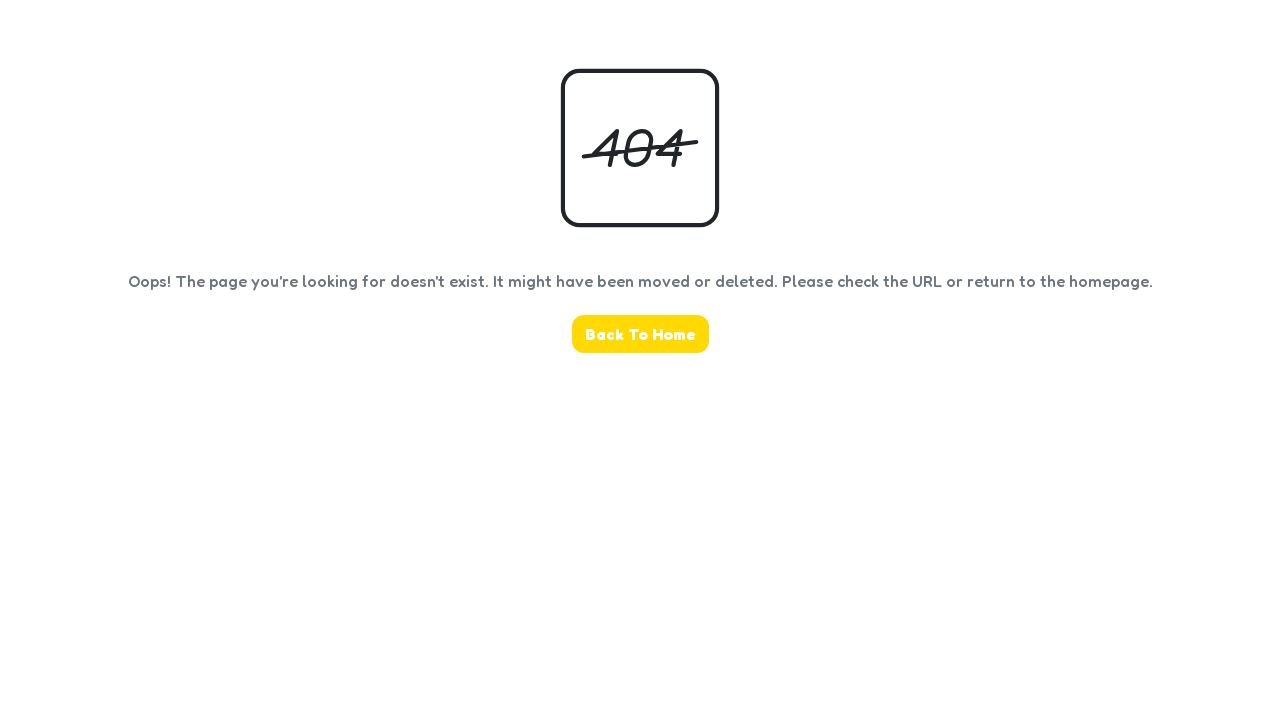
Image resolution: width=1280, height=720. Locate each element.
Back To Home (640, 334)
